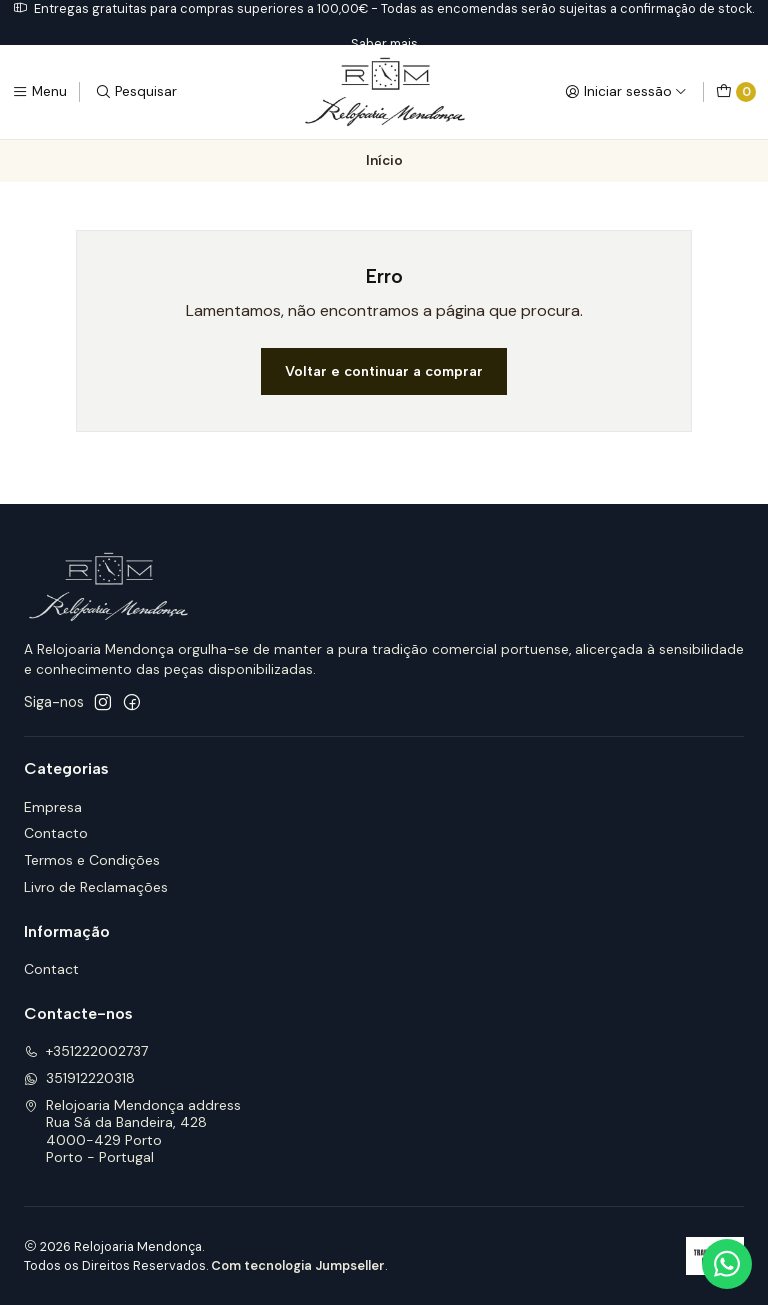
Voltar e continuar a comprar (384, 371)
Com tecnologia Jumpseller (298, 1265)
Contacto (56, 833)
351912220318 (79, 1078)
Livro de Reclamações (96, 887)
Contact (51, 969)
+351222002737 (86, 1051)
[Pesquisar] (136, 92)
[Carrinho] (736, 92)
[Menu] (39, 92)
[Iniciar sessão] (626, 92)
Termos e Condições (92, 860)
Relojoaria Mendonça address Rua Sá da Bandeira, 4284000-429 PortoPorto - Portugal (132, 1131)
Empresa (53, 807)
